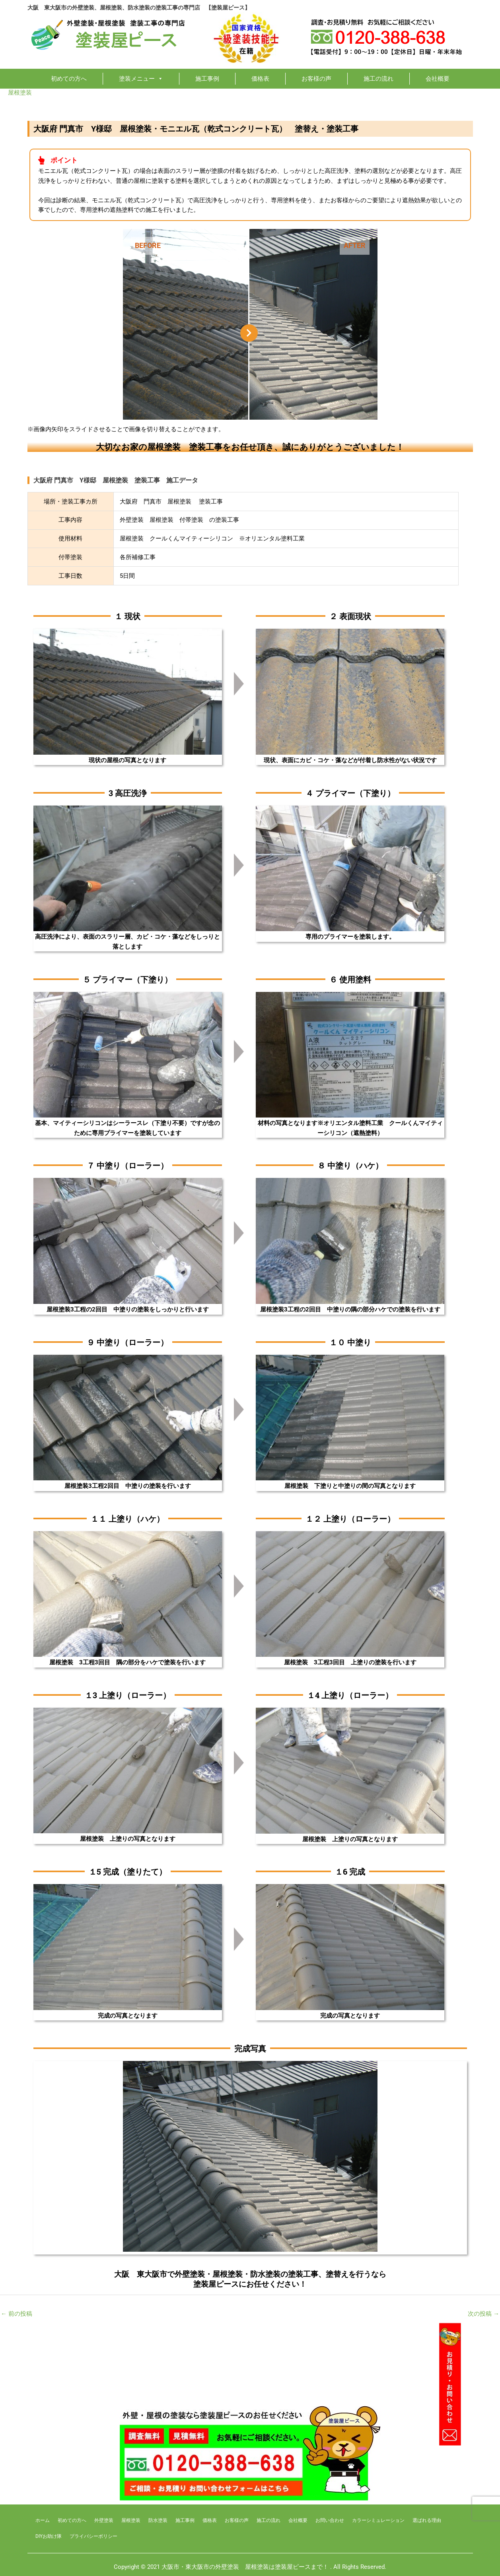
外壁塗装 (103, 2520)
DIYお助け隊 (48, 2536)
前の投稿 (16, 2313)
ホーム (42, 2520)
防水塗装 (157, 2520)
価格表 (260, 78)
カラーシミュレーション (378, 2520)
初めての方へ (69, 78)
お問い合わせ (329, 2520)
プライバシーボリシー (93, 2536)
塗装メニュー (141, 78)
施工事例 (207, 78)
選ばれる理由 (426, 2520)
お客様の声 (316, 78)
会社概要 (437, 78)
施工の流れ (378, 78)
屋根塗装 (20, 92)
